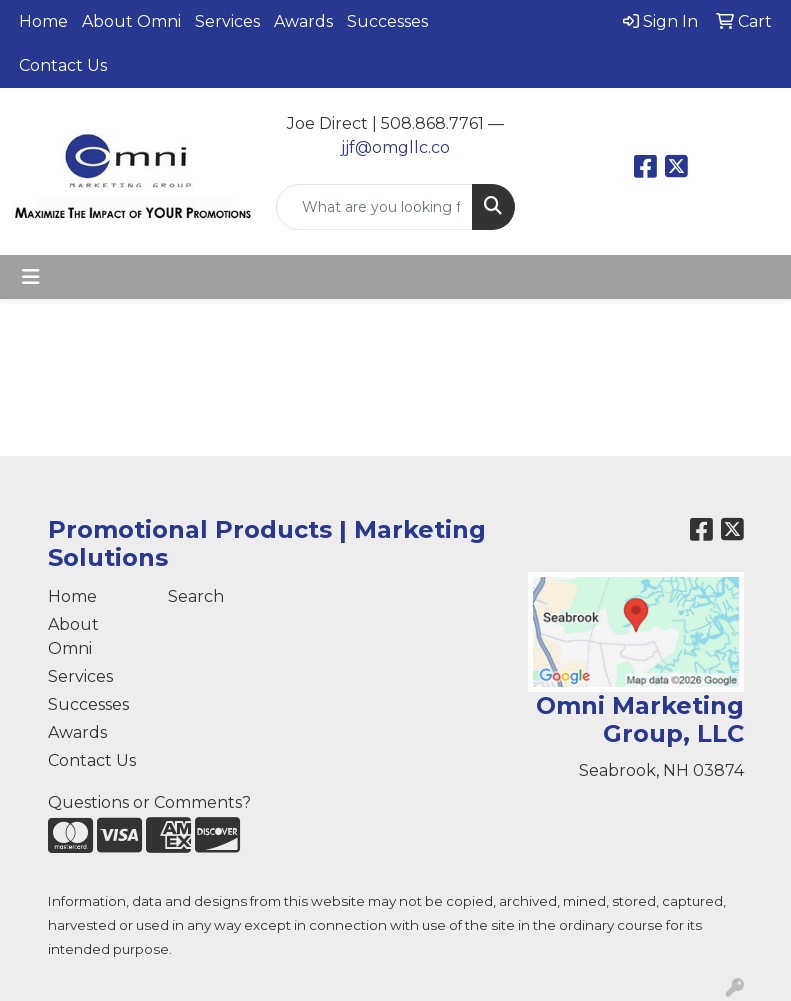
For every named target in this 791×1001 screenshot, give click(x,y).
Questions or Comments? (149, 802)
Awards (303, 21)
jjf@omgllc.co (395, 147)
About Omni (131, 21)
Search (196, 596)
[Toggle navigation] (31, 277)
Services (227, 21)
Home (43, 21)
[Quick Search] (375, 207)
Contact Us (63, 65)
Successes (387, 21)
